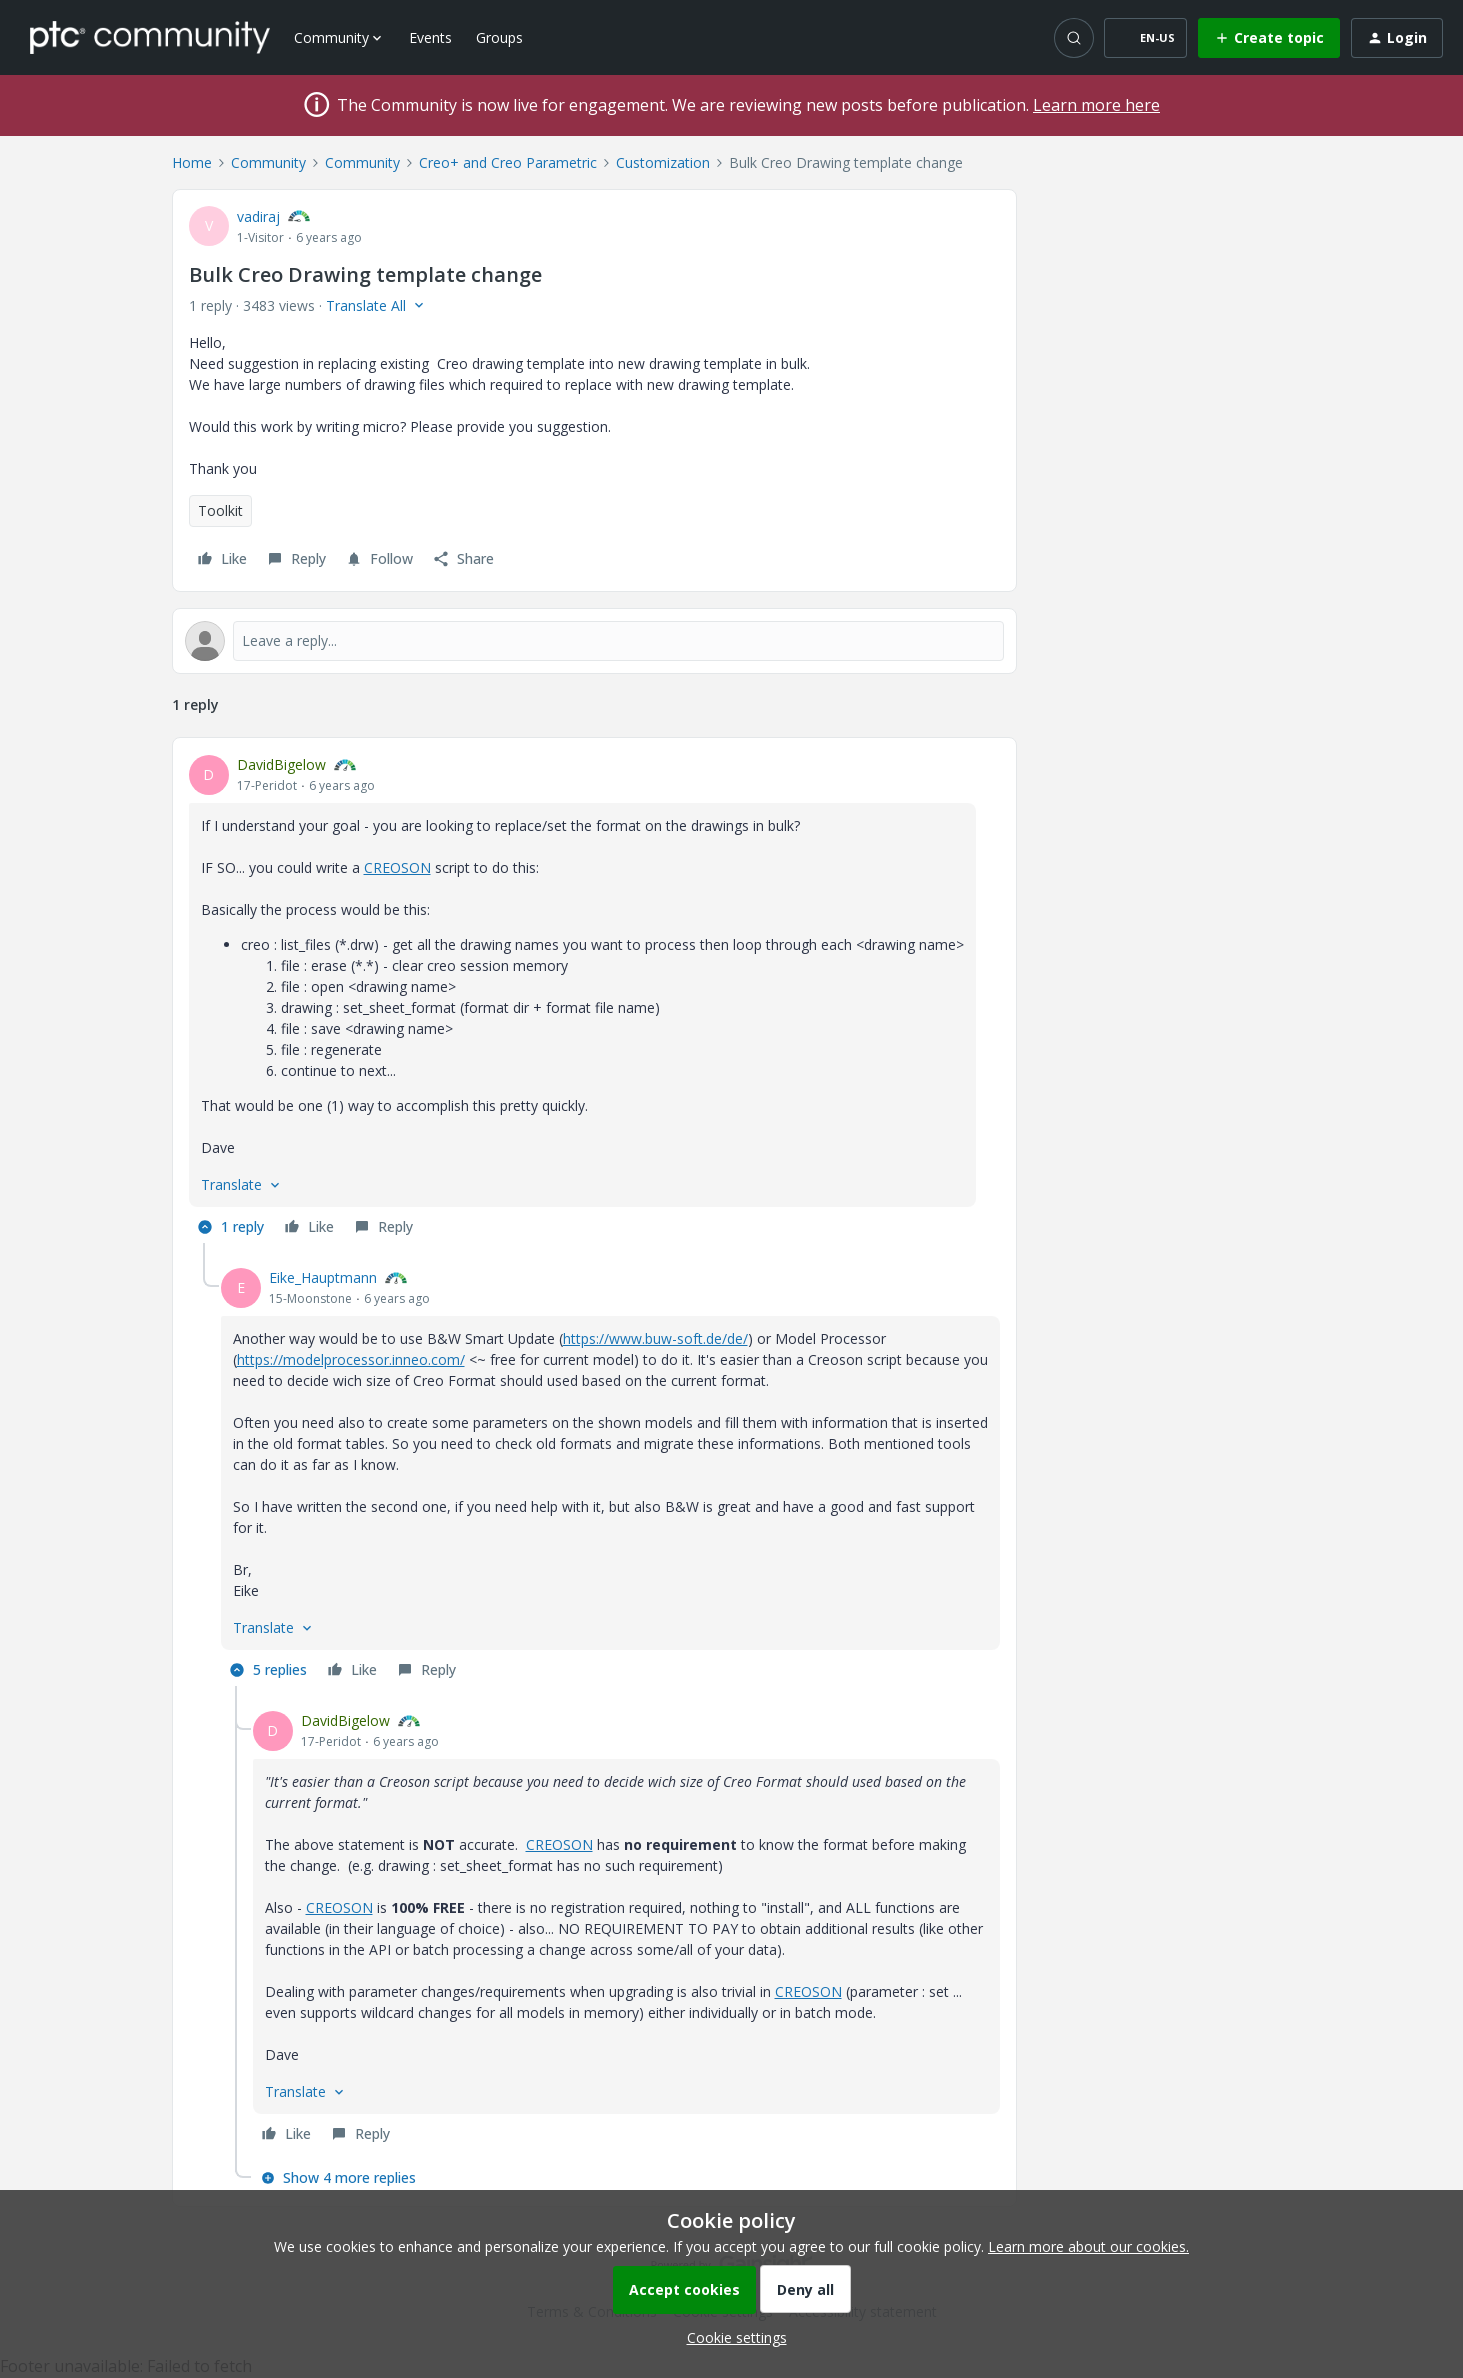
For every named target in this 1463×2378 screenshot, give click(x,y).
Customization (663, 162)
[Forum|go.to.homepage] (150, 37)
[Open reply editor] (594, 641)
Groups (499, 37)
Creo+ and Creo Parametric (508, 162)
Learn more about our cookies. (1088, 2246)
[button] (1145, 38)
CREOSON (397, 867)
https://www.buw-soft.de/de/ (655, 1338)
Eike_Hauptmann (323, 1277)
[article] (594, 998)
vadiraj (258, 216)
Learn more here (1096, 105)
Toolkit (220, 510)
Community (268, 162)
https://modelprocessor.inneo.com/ (351, 1359)
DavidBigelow (281, 764)
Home (192, 162)
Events (430, 37)
